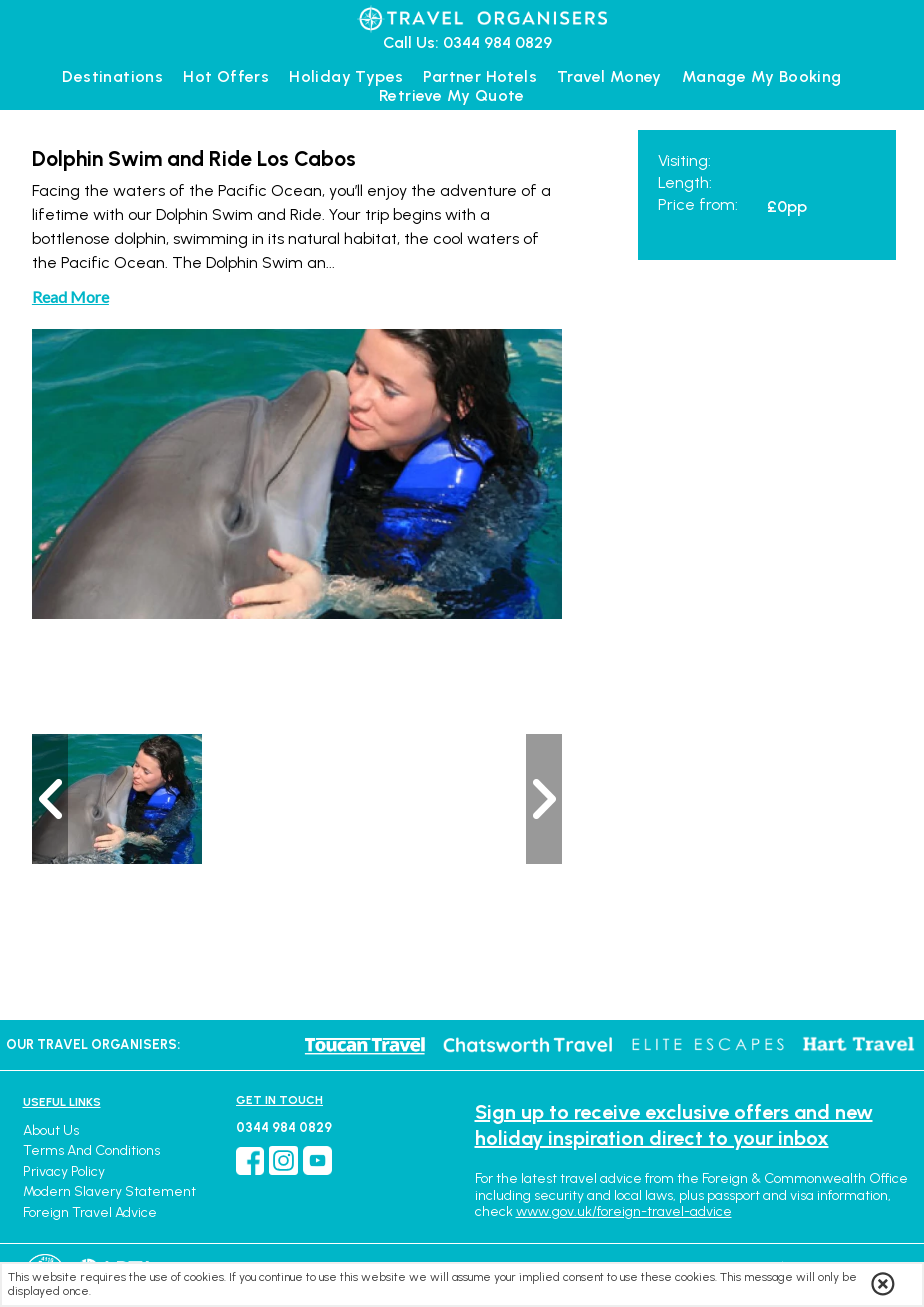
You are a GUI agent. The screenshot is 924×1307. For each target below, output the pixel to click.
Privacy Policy (64, 1171)
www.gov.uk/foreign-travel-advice (624, 1211)
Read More (70, 296)
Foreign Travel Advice (90, 1212)
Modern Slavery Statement (109, 1191)
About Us (51, 1130)
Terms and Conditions (91, 1150)
